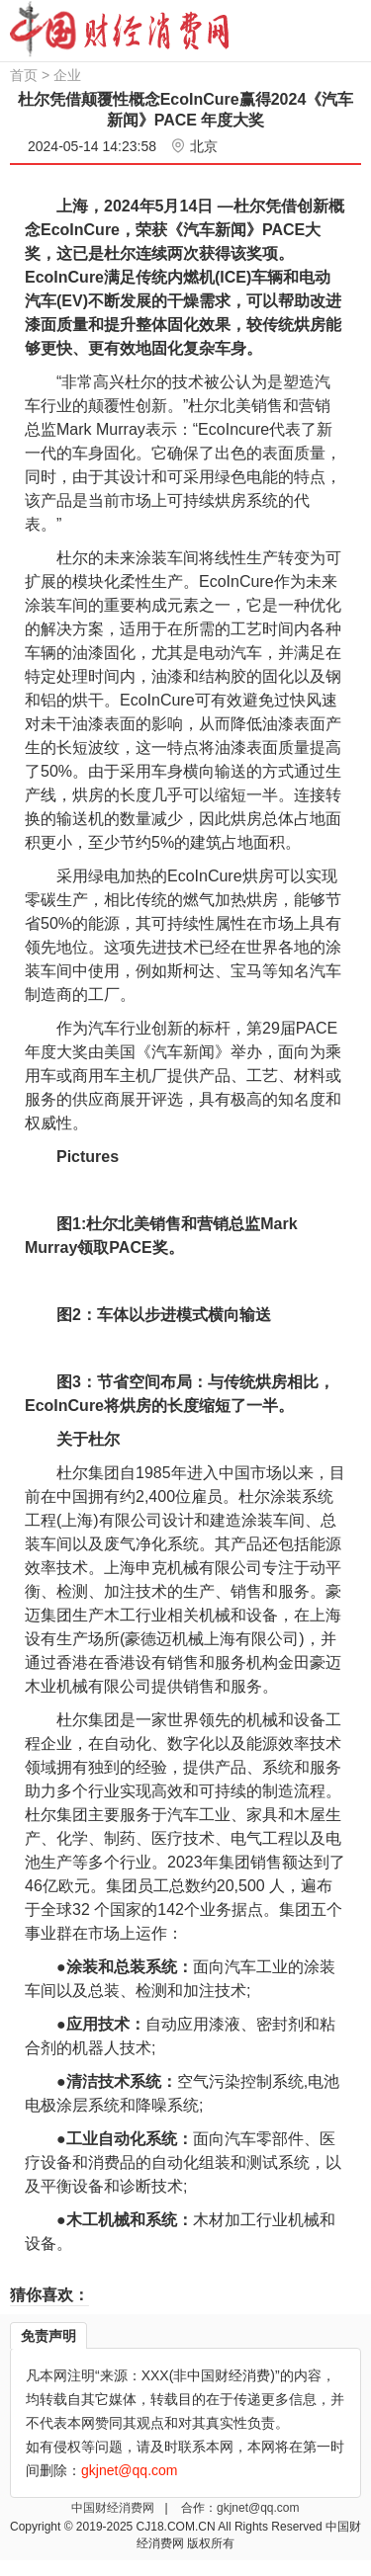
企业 (67, 75)
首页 (24, 75)
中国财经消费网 (114, 2508)
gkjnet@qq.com (258, 2508)
